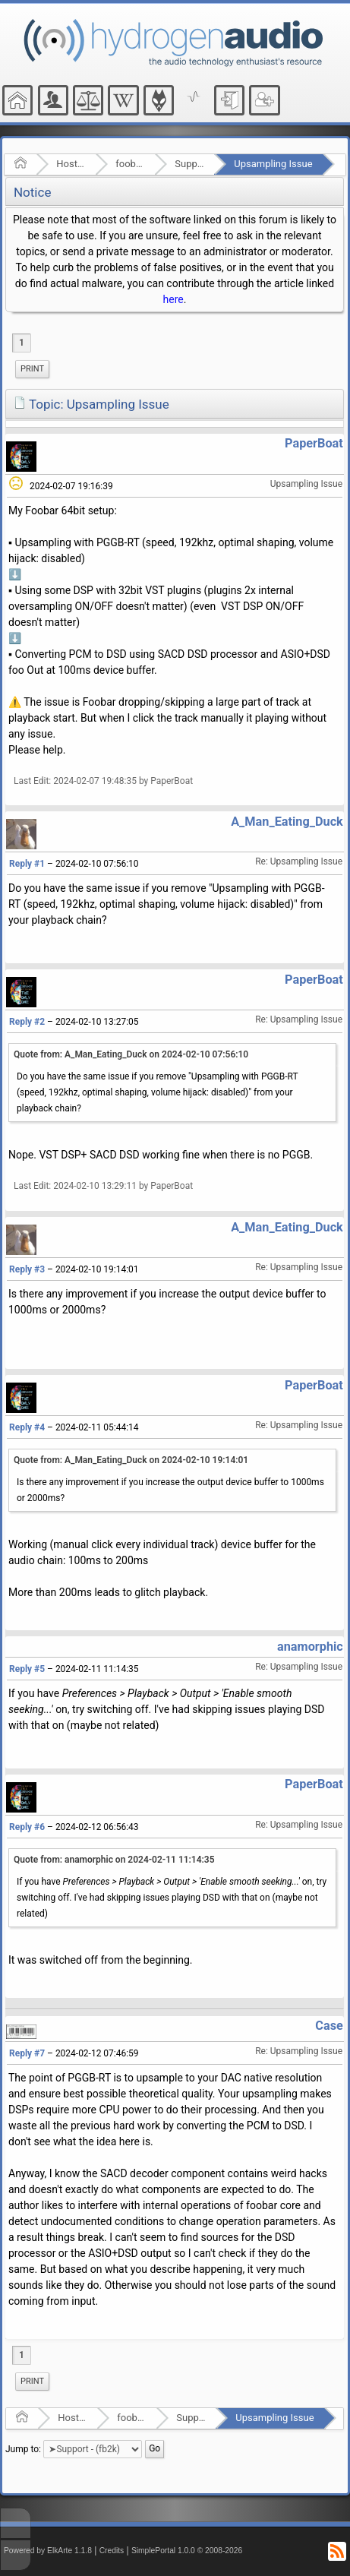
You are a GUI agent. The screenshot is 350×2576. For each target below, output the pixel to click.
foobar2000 (130, 163)
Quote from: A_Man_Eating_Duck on (131, 1054)
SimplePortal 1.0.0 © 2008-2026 (186, 2550)
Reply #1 (27, 863)
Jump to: (23, 2448)
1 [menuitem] (21, 342)
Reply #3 (27, 1269)
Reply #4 (27, 1427)
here (173, 299)
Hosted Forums (71, 163)
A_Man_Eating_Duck (287, 821)
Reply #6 (27, 1827)
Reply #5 (27, 1669)
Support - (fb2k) (189, 163)
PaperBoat (314, 443)
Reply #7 (27, 2053)
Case (329, 2025)
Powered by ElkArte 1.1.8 (48, 2550)
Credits (112, 2550)
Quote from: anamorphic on (114, 1859)
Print (32, 369)
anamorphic (310, 1646)
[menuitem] (32, 369)
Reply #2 (27, 1021)
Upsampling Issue (273, 163)
